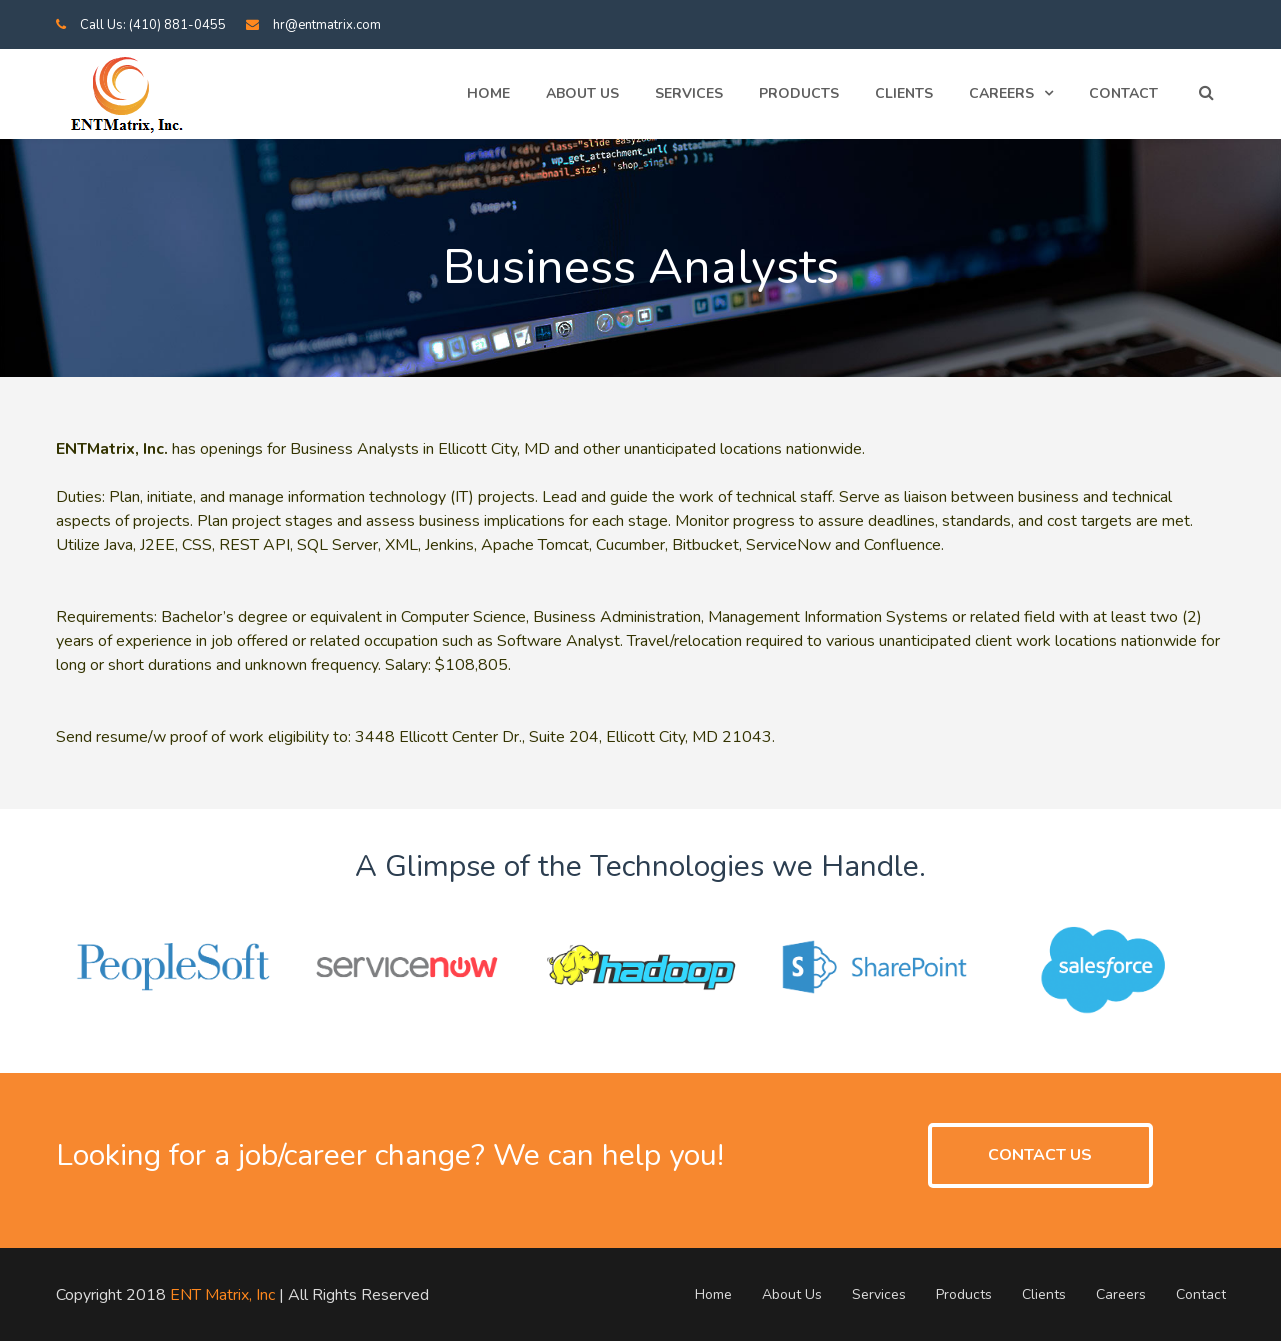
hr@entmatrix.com (327, 25)
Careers (1001, 93)
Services (689, 93)
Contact (1123, 93)
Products (799, 93)
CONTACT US (1040, 1155)
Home (488, 93)
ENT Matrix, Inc (222, 1295)
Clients (904, 93)
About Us (582, 93)
